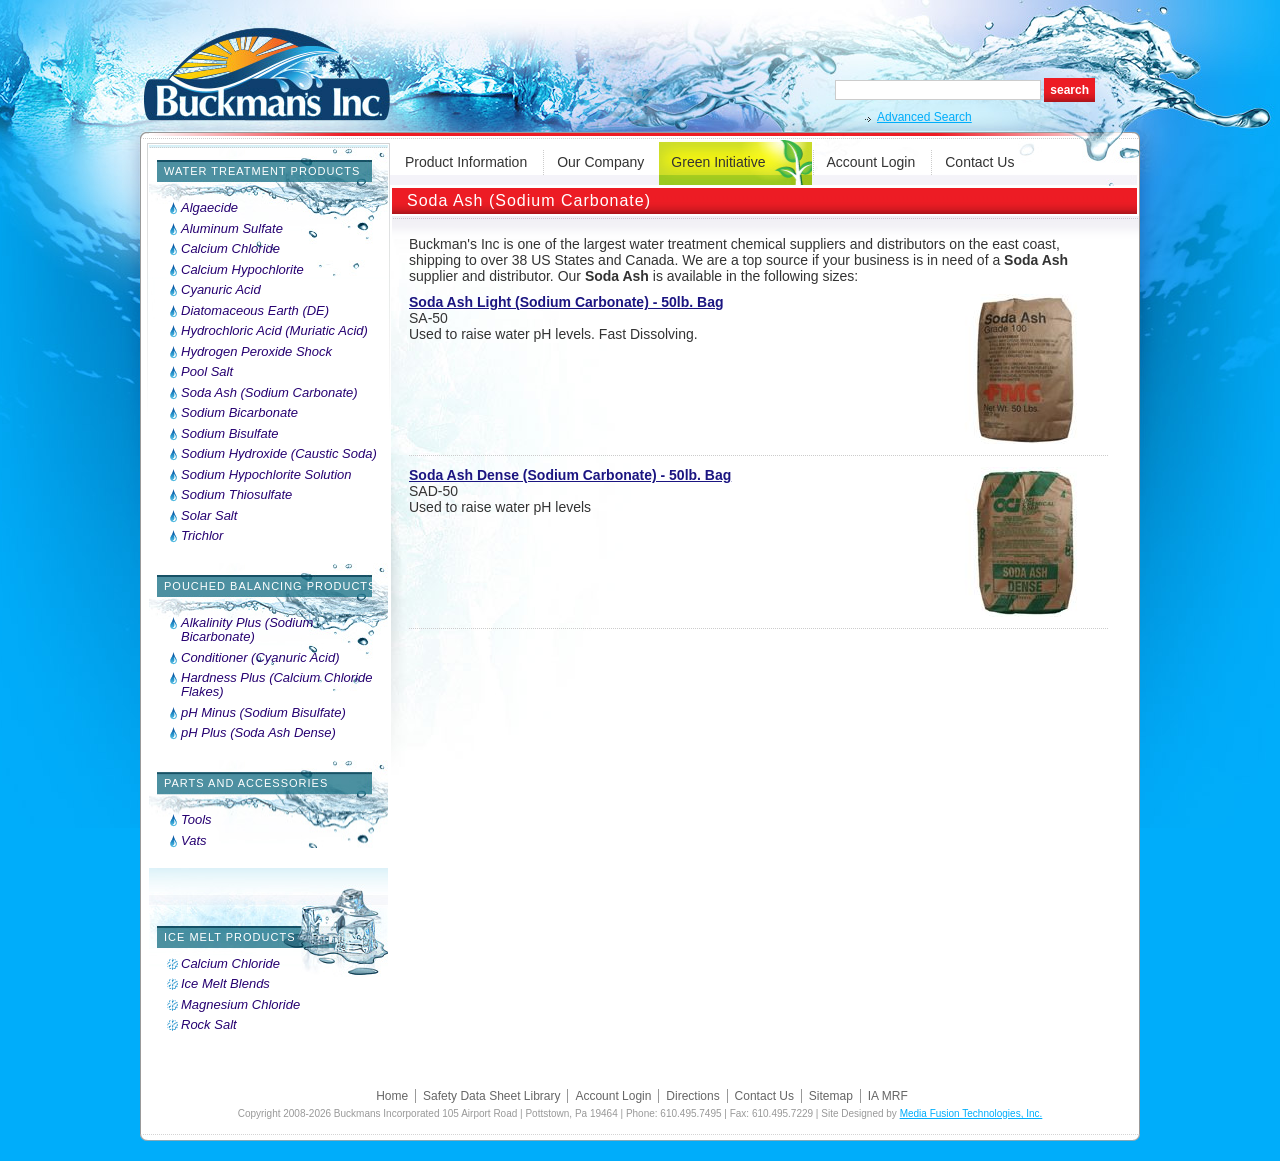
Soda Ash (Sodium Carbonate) (269, 393)
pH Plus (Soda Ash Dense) (258, 733)
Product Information (466, 162)
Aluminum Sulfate (232, 229)
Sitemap (831, 1096)
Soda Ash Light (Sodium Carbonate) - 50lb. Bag (566, 302)
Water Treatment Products (262, 171)
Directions (692, 1096)
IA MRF (888, 1096)
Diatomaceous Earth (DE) (255, 311)
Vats (194, 841)
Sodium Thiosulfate (236, 495)
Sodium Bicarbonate (239, 413)
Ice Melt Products (230, 937)
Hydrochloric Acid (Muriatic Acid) (274, 331)
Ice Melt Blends (225, 984)
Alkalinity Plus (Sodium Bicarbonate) (247, 630)
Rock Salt (209, 1025)
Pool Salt (207, 372)
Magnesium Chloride (240, 1005)
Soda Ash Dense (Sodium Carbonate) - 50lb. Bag (570, 475)
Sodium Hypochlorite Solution (266, 475)
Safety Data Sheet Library (491, 1096)
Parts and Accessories (246, 783)
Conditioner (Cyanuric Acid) (260, 658)
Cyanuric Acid (221, 290)
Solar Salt (209, 516)
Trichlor (202, 536)
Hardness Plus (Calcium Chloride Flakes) (276, 685)
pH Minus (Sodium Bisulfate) (263, 713)
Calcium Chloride (230, 249)
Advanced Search (924, 117)
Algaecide (209, 208)
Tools (196, 820)
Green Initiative (718, 162)
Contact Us (979, 162)
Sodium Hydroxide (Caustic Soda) (279, 454)
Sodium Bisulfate (230, 434)
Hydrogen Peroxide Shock (256, 352)
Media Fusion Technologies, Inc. (971, 1113)
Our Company (600, 162)
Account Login (871, 162)
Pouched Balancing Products (270, 586)
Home (392, 1096)
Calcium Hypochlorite (242, 270)
